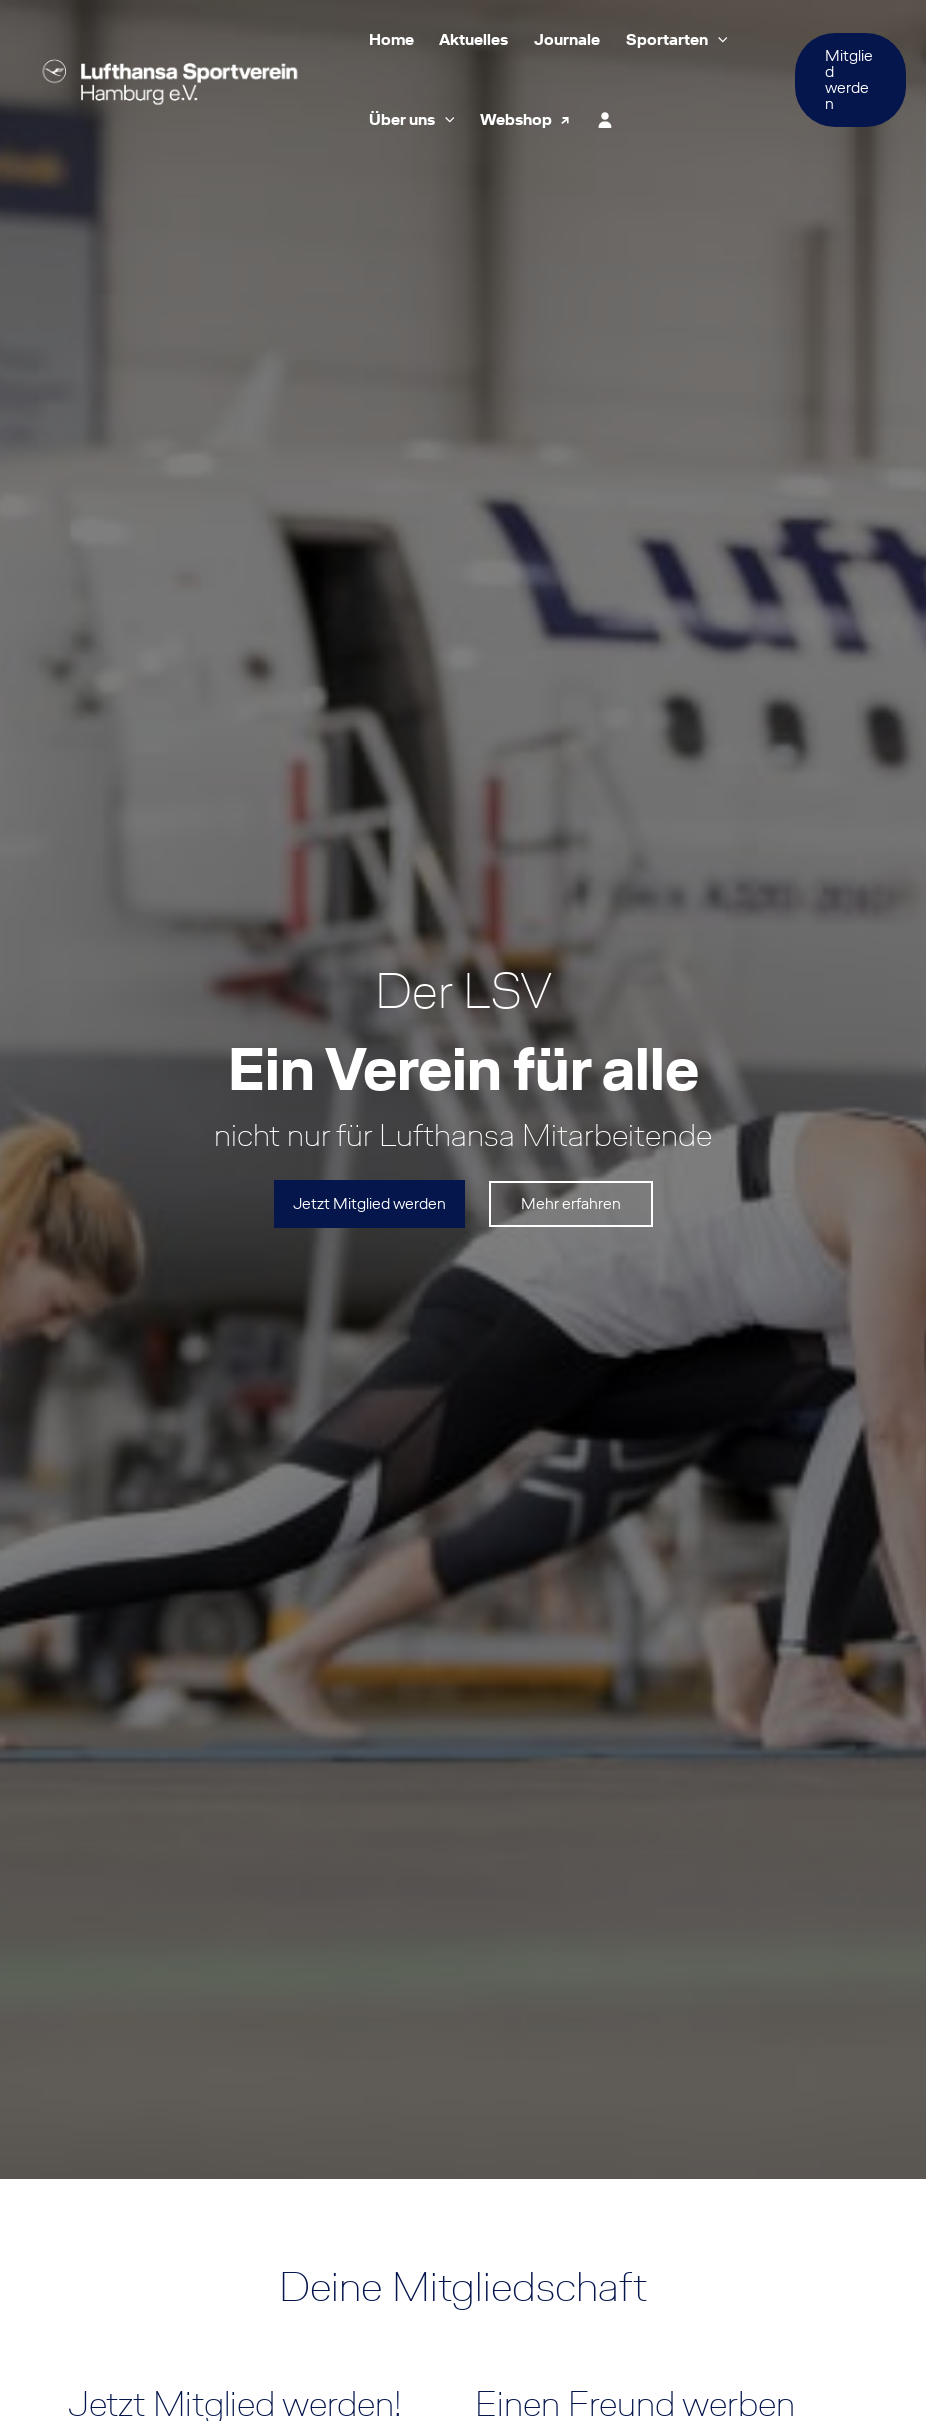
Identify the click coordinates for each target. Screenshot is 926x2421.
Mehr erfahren (571, 1203)
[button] (718, 40)
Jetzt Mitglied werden (369, 1203)
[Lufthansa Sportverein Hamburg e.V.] (170, 78)
